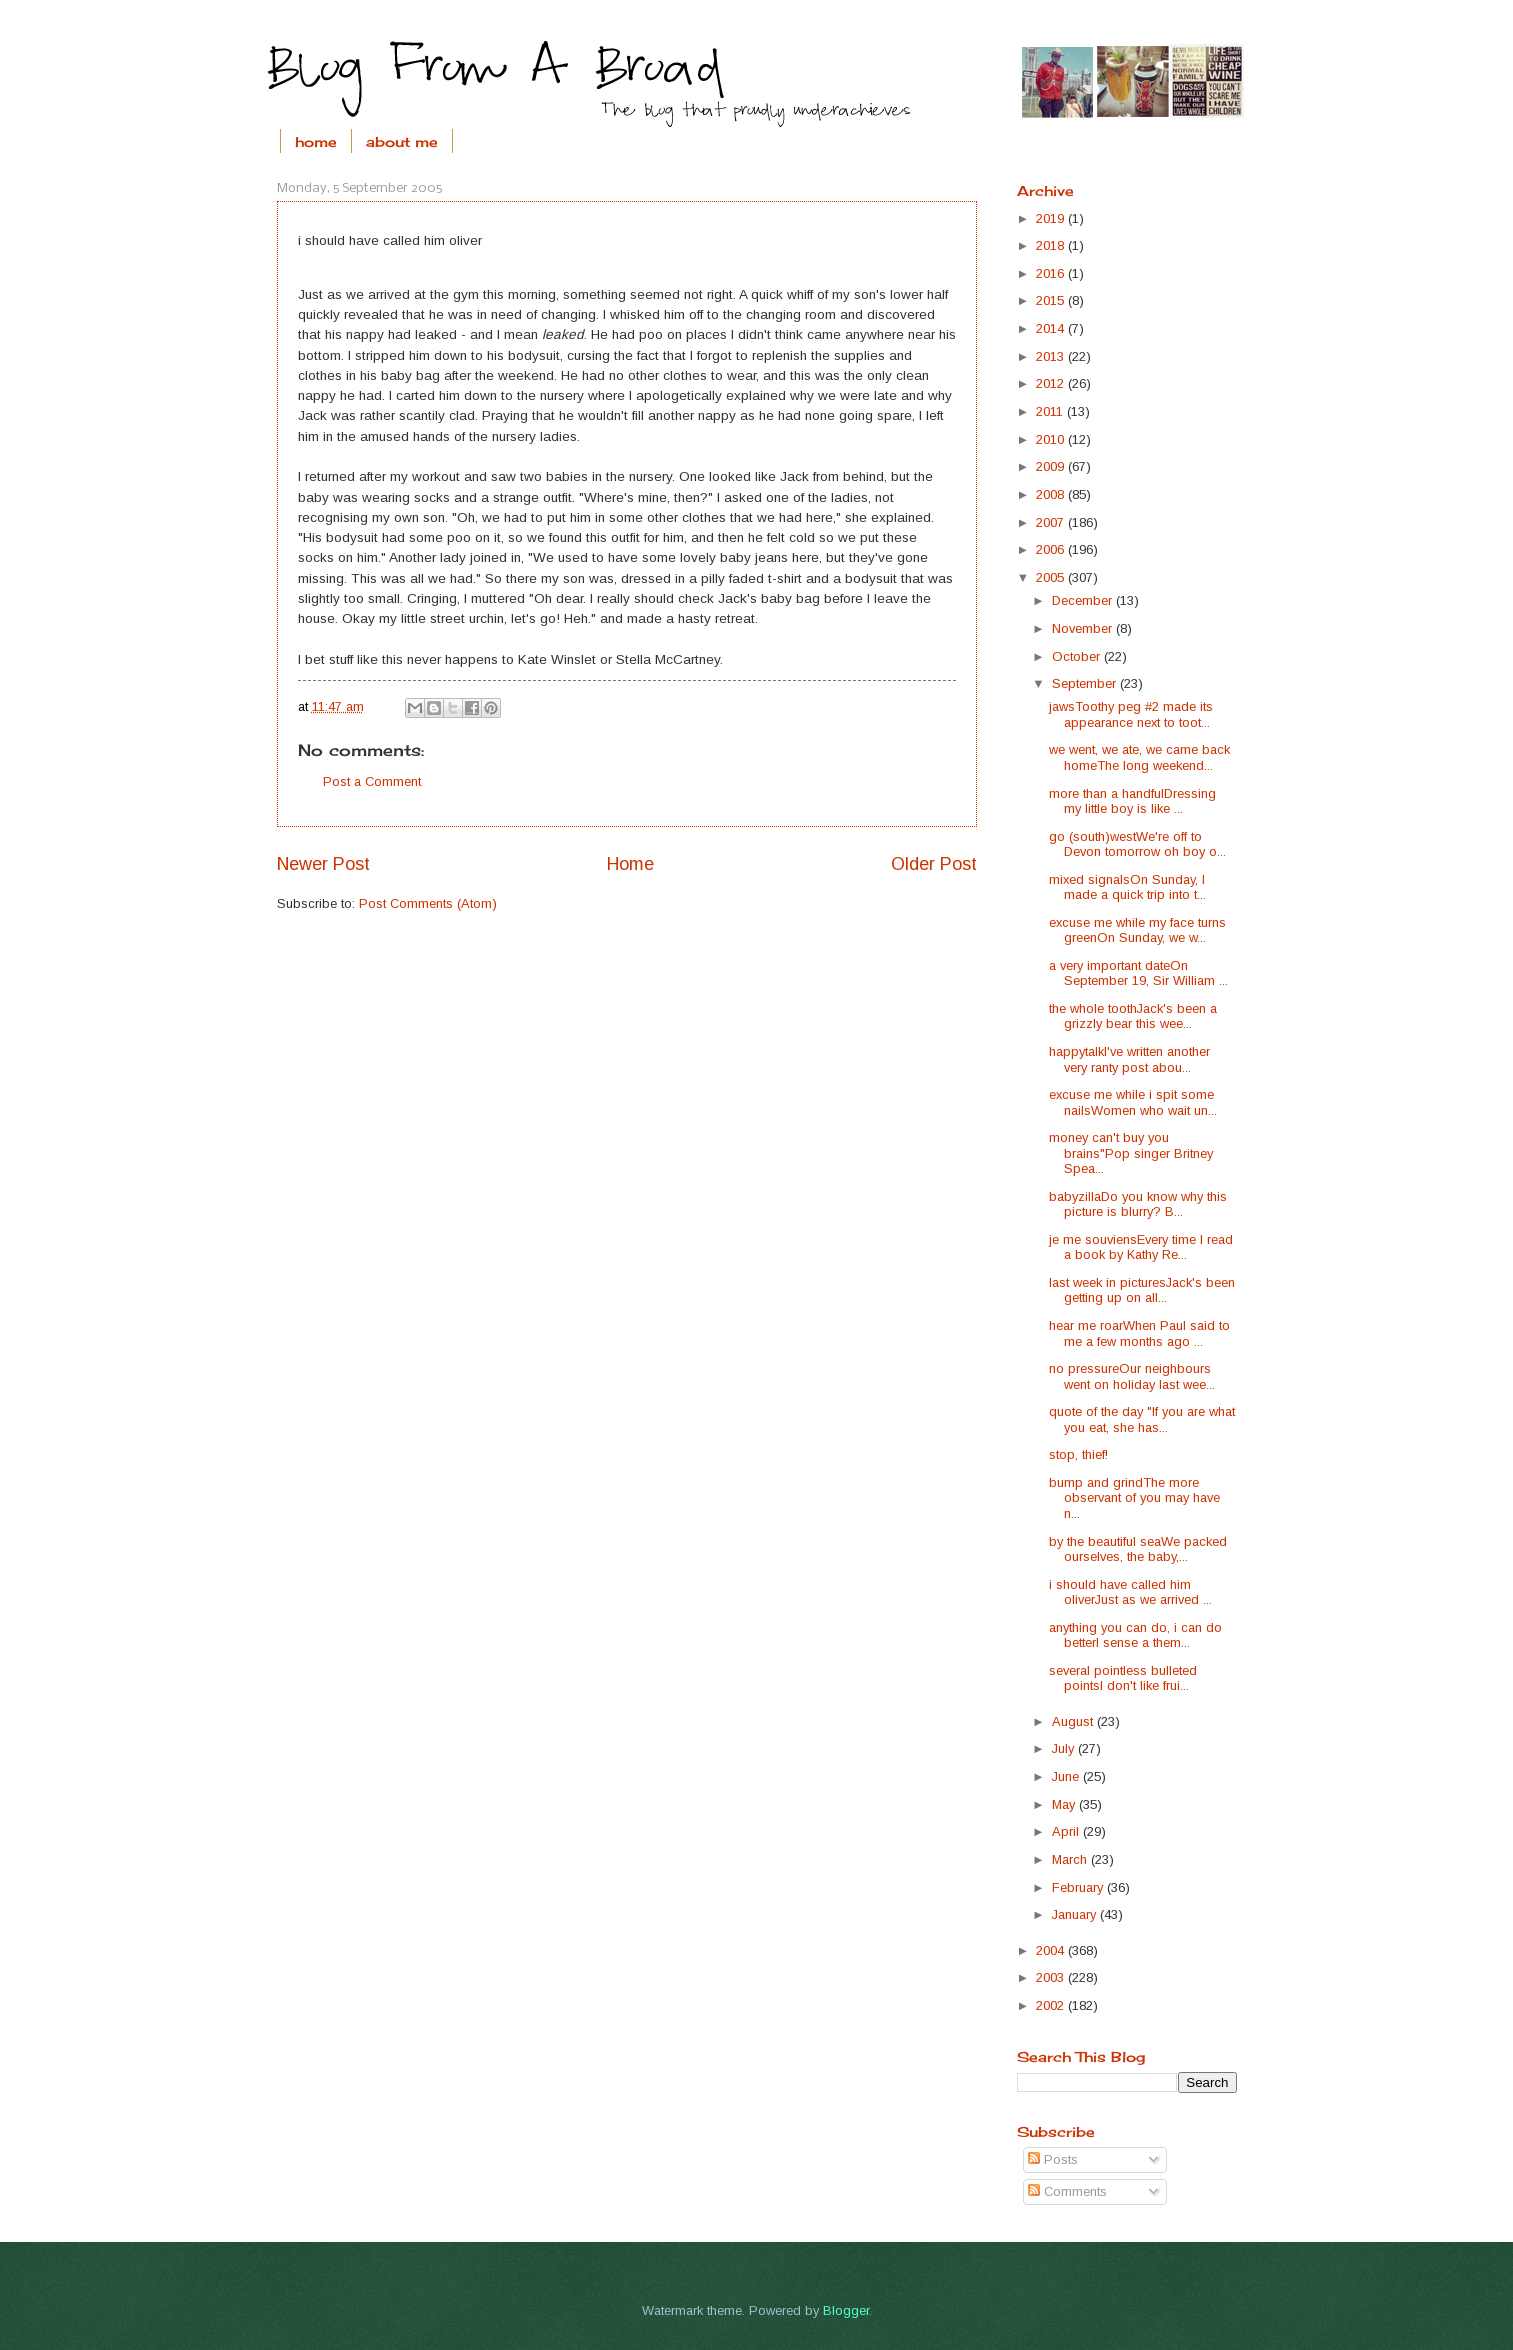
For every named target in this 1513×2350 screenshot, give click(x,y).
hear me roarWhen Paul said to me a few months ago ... (1139, 1333)
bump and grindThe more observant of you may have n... (1134, 1498)
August (1074, 1721)
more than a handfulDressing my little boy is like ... (1132, 801)
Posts (1053, 2159)
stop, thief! (1078, 1454)
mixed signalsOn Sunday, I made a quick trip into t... (1127, 887)
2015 (1052, 300)
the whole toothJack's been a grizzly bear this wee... (1133, 1016)
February (1079, 1887)
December (1084, 600)
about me (402, 141)
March (1071, 1859)
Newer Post (323, 864)
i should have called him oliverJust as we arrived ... (1130, 1592)
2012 (1052, 383)
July (1065, 1748)
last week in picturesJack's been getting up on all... (1142, 1290)
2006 (1052, 549)
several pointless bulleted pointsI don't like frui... (1123, 1678)
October (1078, 656)
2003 (1052, 1977)
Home (630, 864)
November (1084, 628)
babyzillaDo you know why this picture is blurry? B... (1138, 1204)
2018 (1052, 245)
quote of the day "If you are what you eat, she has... (1142, 1419)
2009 (1052, 466)
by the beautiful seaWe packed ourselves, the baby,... (1138, 1549)
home (316, 141)
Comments (1067, 2191)
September (1086, 683)
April (1067, 1831)
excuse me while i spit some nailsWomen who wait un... (1133, 1102)
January (1076, 1914)
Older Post (934, 864)
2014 (1052, 328)
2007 (1052, 522)
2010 (1052, 439)
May (1065, 1804)
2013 (1052, 356)
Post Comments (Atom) (428, 903)
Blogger (846, 2310)
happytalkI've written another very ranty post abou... (1129, 1059)
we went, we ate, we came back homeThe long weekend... (1139, 757)
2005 (1052, 577)
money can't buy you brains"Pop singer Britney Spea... (1131, 1153)
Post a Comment (372, 781)
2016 (1052, 273)
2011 (1051, 411)
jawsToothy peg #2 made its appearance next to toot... (1131, 714)
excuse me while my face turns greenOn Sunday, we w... (1137, 930)
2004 (1052, 1950)
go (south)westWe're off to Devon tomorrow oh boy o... (1137, 844)
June (1067, 1776)
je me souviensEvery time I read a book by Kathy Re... (1141, 1247)
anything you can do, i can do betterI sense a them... (1135, 1635)
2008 (1052, 494)
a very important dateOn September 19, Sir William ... (1138, 973)
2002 (1052, 2005)
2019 (1052, 218)
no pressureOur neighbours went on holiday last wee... (1132, 1376)
